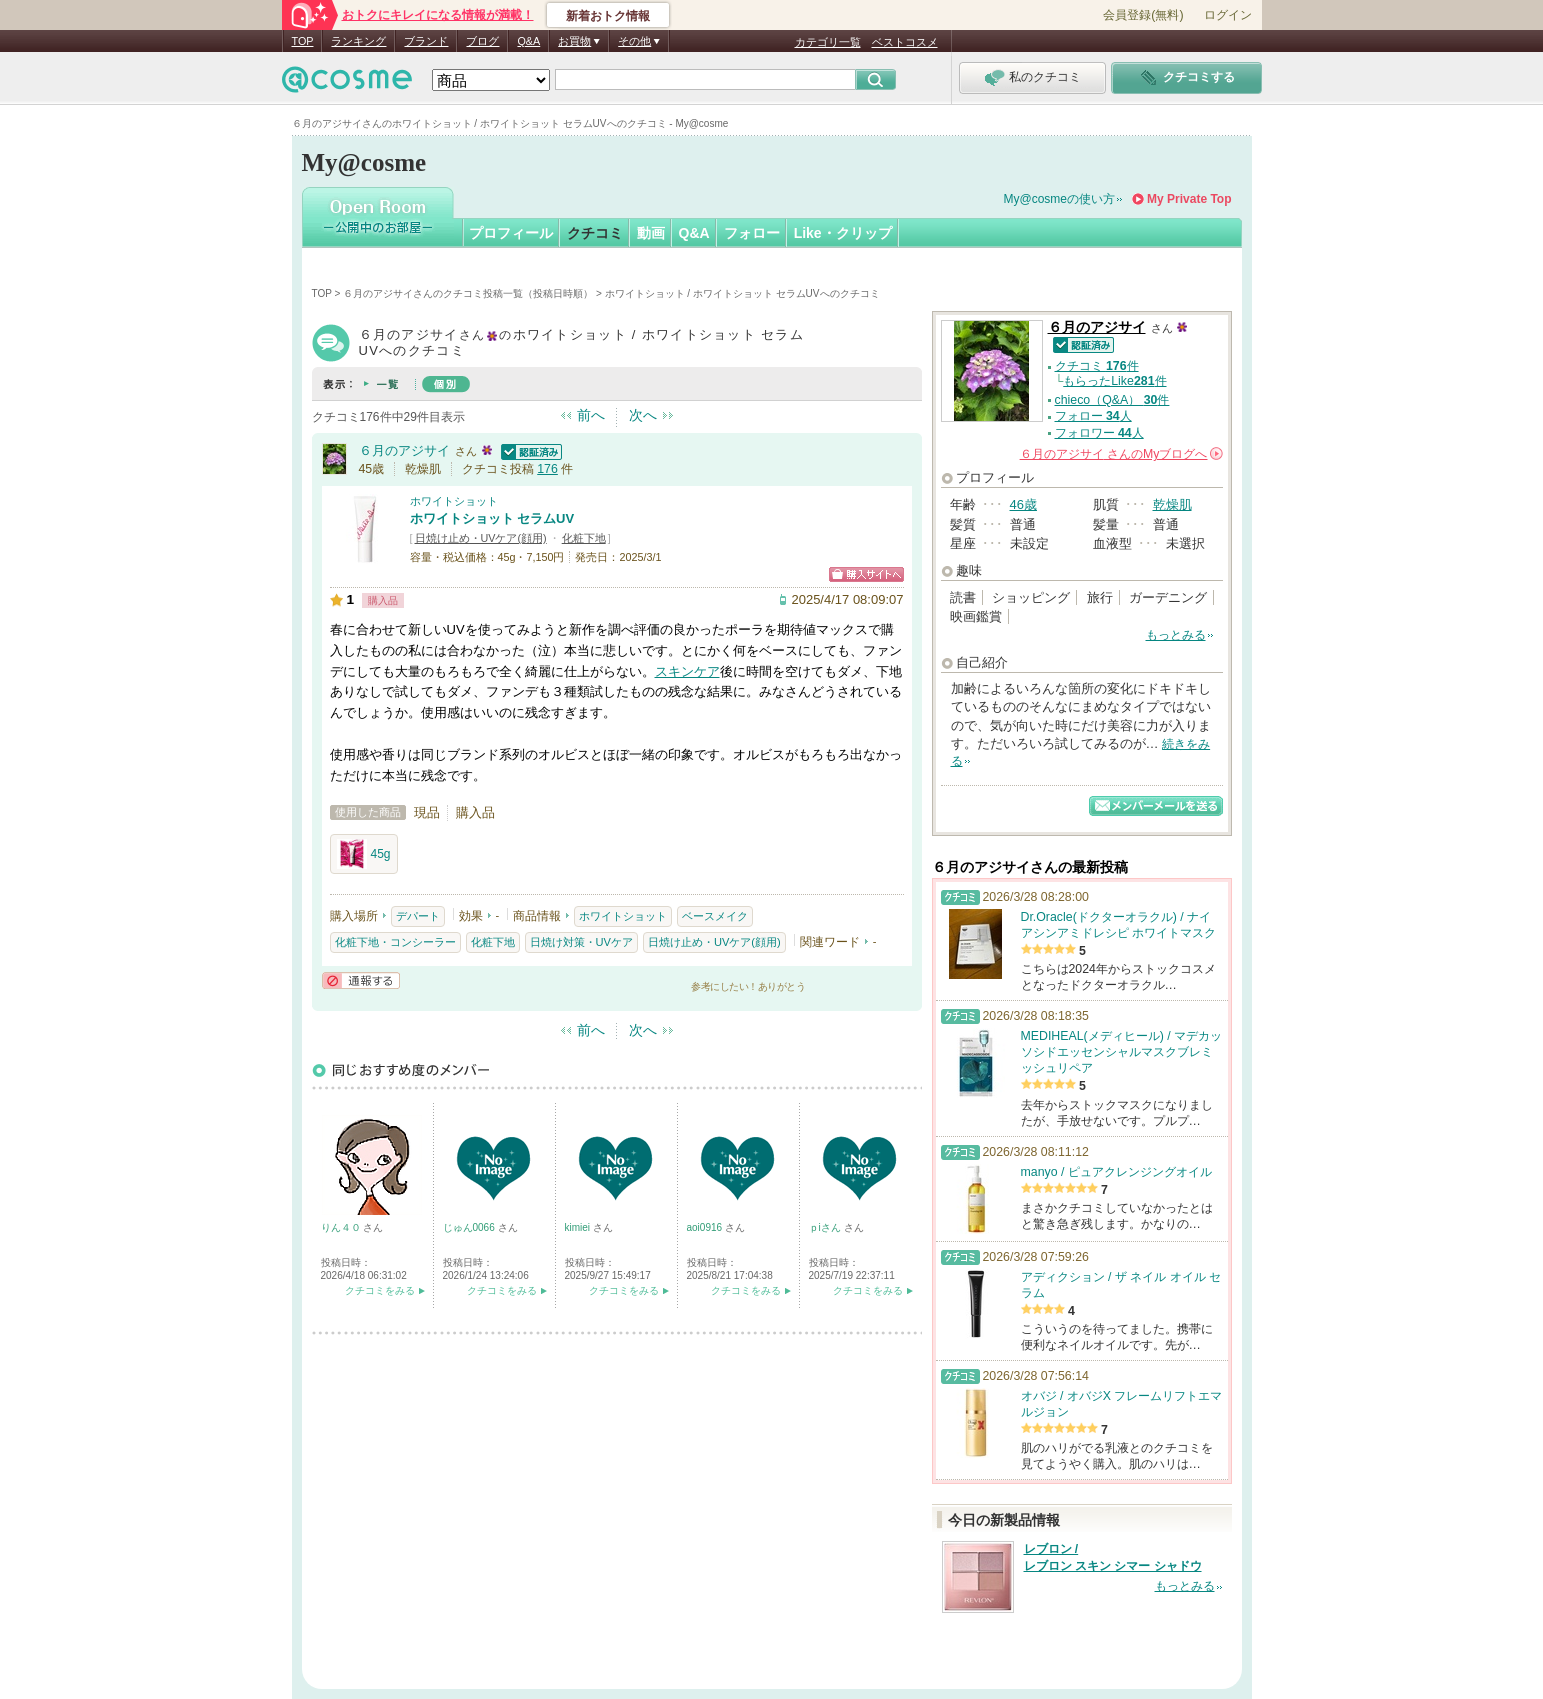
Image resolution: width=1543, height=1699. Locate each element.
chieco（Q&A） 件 (1112, 400)
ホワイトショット (454, 501)
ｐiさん (826, 1227)
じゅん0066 (470, 1227)
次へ (643, 415)
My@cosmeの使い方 (1060, 199)
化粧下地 (584, 538)
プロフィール (511, 233)
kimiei (579, 1227)
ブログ (482, 41)
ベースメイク (715, 916)
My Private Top (1189, 199)
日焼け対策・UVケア (581, 942)
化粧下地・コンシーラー (395, 942)
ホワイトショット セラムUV (492, 518)
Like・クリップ (843, 233)
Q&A (528, 41)
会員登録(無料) (1143, 15)
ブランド (426, 41)
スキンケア (687, 671)
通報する (361, 980)
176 (547, 469)
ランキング (358, 41)
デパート (418, 916)
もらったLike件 (1114, 381)
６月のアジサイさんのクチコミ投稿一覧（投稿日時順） (468, 293)
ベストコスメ (905, 42)
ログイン (1228, 15)
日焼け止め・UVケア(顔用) (481, 538)
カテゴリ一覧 (828, 42)
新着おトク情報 (608, 16)
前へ (591, 415)
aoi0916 (706, 1227)
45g (364, 854)
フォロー (752, 233)
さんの (1121, 454)
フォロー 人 (1093, 416)
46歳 (1023, 504)
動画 (651, 233)
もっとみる (1176, 635)
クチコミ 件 (1097, 366)
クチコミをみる (380, 1290)
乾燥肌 (1172, 504)
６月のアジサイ (404, 450)
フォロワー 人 (1099, 433)
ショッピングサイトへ (866, 574)
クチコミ (595, 233)
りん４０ (342, 1227)
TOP (303, 41)
